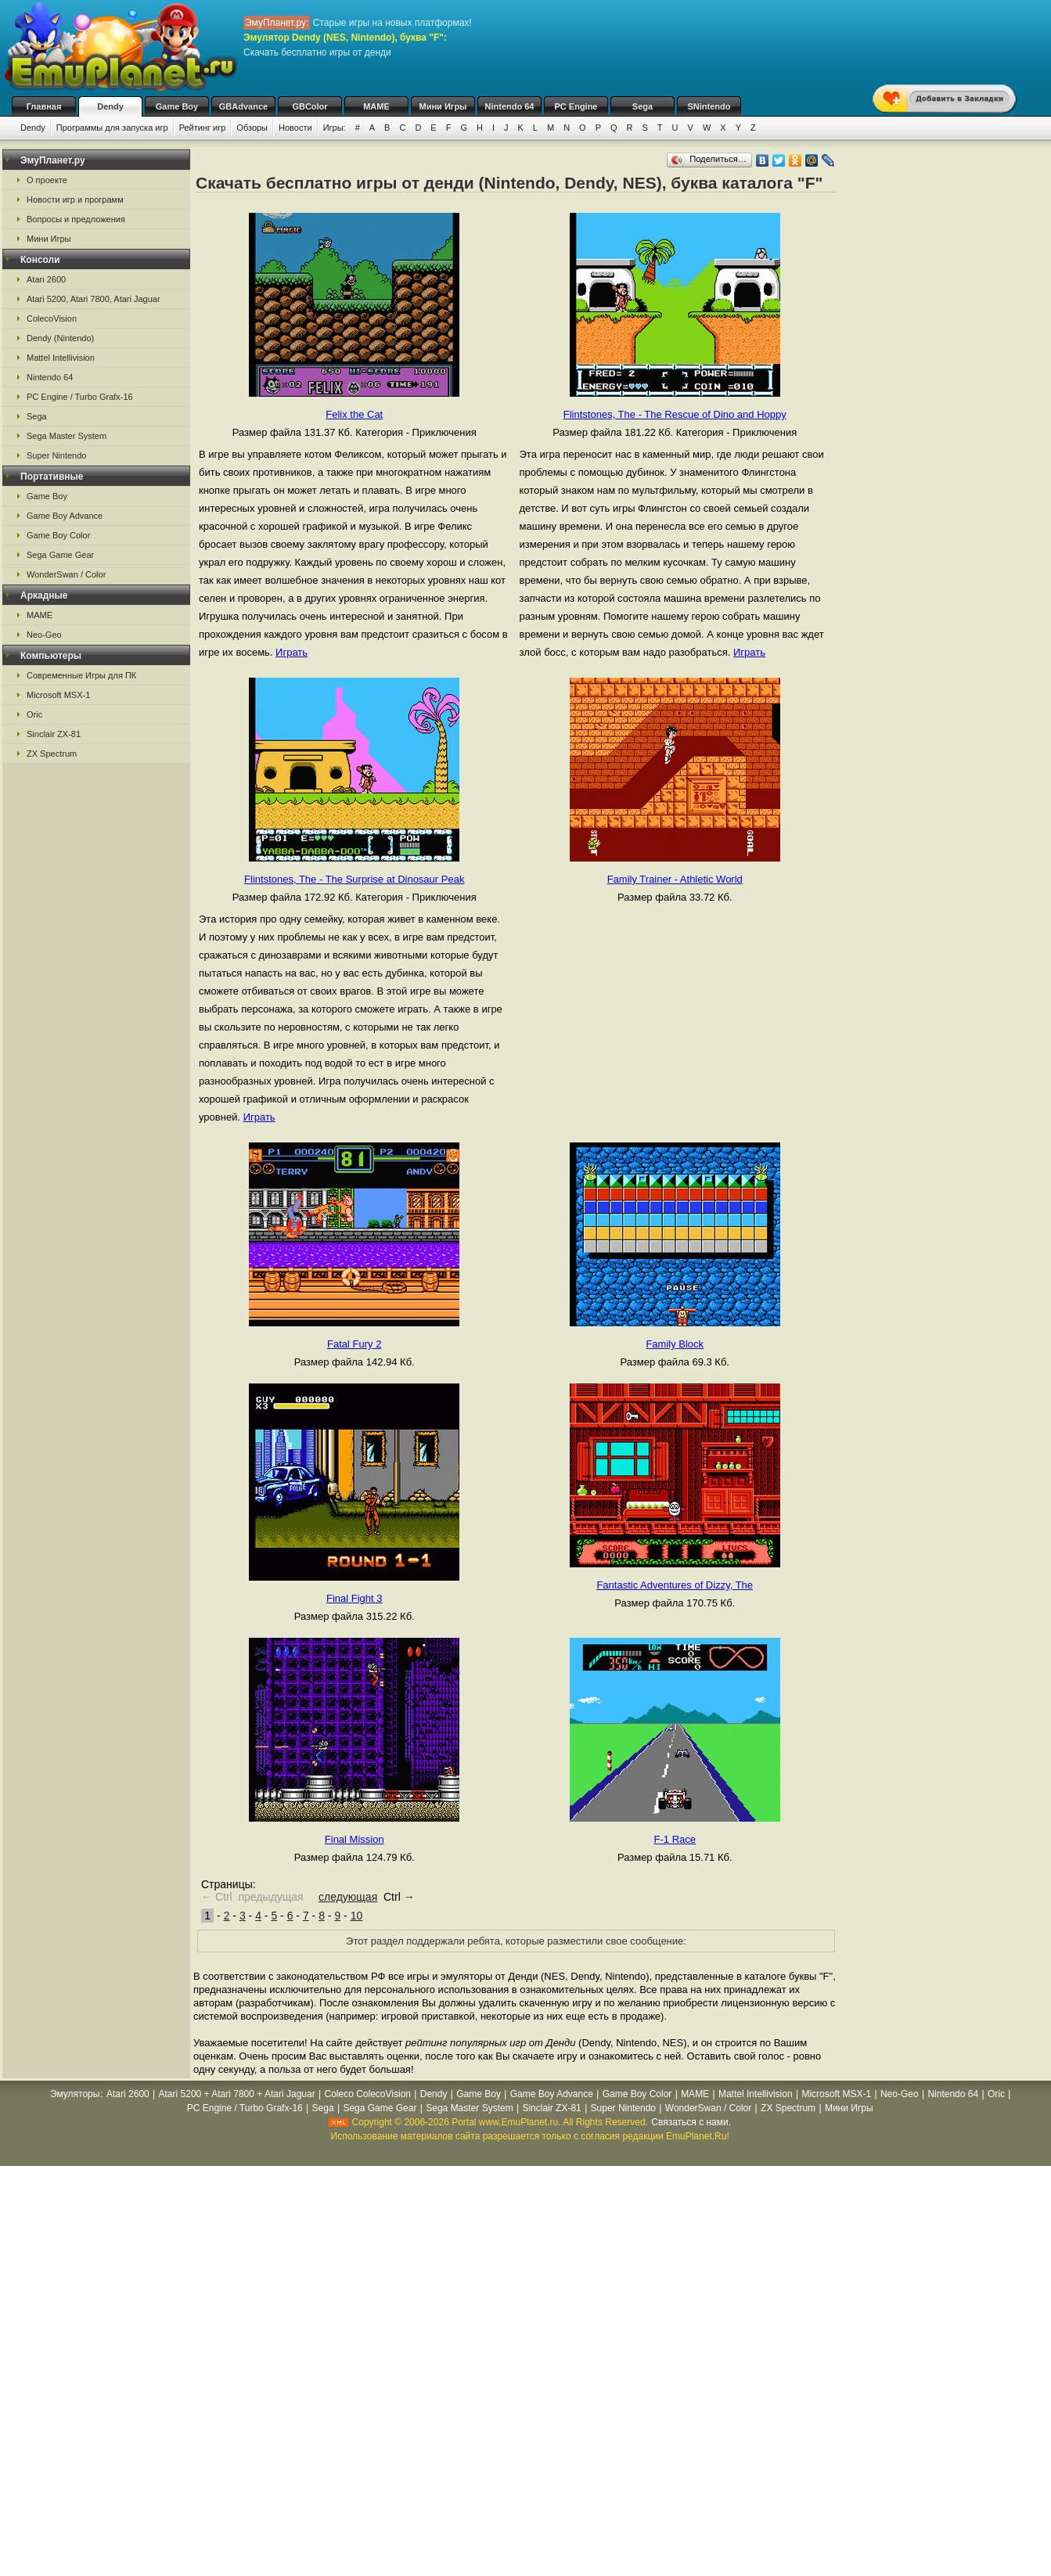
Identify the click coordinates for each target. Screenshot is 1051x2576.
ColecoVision (52, 318)
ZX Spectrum (52, 753)
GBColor (309, 106)
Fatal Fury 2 (354, 1344)
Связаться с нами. (691, 2122)
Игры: (334, 127)
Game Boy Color (58, 535)
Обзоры (252, 127)
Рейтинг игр (202, 127)
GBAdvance (243, 106)
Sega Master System (66, 436)
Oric (34, 714)
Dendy (110, 106)
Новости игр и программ (75, 199)
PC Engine (575, 106)
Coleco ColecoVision (367, 2094)
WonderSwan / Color (66, 574)
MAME (376, 106)
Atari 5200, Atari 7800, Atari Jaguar (93, 299)
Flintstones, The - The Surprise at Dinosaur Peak (354, 879)
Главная (44, 106)
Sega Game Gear (60, 554)
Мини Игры (443, 106)
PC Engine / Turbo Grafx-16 (80, 396)
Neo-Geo (44, 634)
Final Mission (354, 1839)
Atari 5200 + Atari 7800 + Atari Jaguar (237, 2094)
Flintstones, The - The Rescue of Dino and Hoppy (674, 414)
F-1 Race (675, 1839)
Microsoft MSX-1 (58, 695)
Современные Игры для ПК (81, 675)
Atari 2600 (46, 279)
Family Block (675, 1344)
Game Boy (177, 106)
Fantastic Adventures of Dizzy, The (674, 1585)
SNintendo (709, 106)
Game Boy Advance (65, 515)
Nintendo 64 (509, 106)
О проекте (47, 180)
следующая (348, 1897)
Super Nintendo (56, 455)
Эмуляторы (74, 2094)
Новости (295, 127)
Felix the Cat (354, 414)
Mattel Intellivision (61, 357)
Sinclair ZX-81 (54, 734)
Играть (291, 652)
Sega (642, 106)
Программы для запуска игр (112, 127)
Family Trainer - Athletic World (675, 879)
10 (357, 1915)
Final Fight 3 (354, 1598)
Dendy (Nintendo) (60, 338)
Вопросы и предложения (76, 219)
